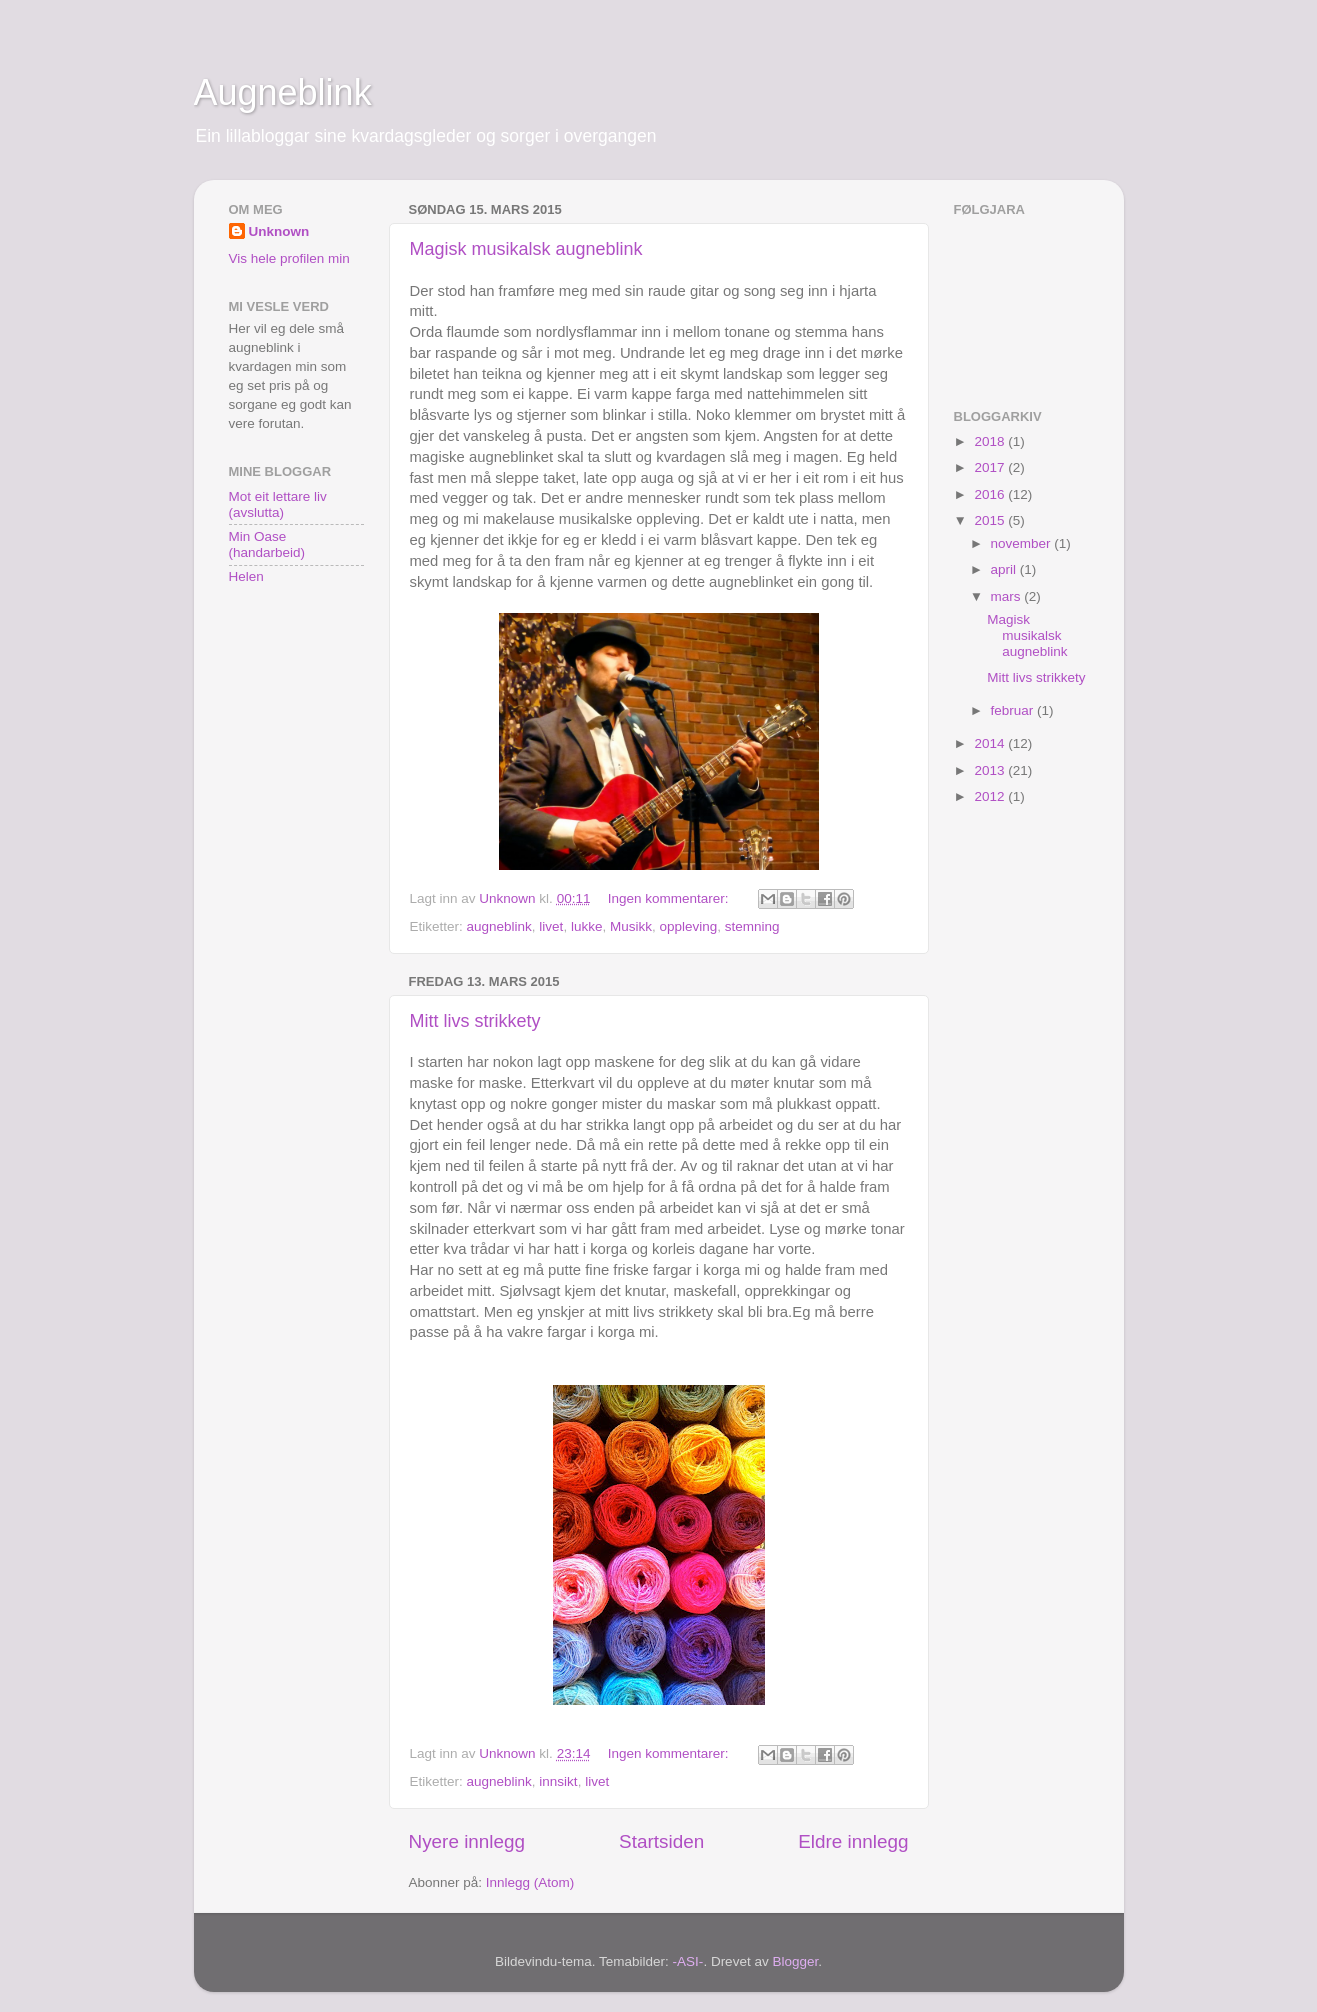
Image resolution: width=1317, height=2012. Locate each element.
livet (551, 926)
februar (1014, 710)
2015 (991, 520)
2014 (991, 743)
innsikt (558, 1781)
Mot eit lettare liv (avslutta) (278, 504)
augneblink (499, 926)
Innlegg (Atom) (530, 1882)
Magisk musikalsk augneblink (526, 249)
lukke (587, 926)
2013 (991, 770)
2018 (991, 441)
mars (1008, 596)
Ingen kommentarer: (670, 898)
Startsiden (661, 1841)
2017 (991, 467)
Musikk (631, 926)
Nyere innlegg (467, 1841)
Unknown (279, 231)
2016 (991, 494)
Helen (246, 576)
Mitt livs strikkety (475, 1021)
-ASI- (688, 1961)
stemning (752, 926)
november (1023, 543)
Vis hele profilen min (289, 258)
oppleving (688, 926)
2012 (991, 796)
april (1005, 569)
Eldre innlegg (853, 1841)
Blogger (795, 1961)
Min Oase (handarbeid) (267, 544)
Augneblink (283, 92)
